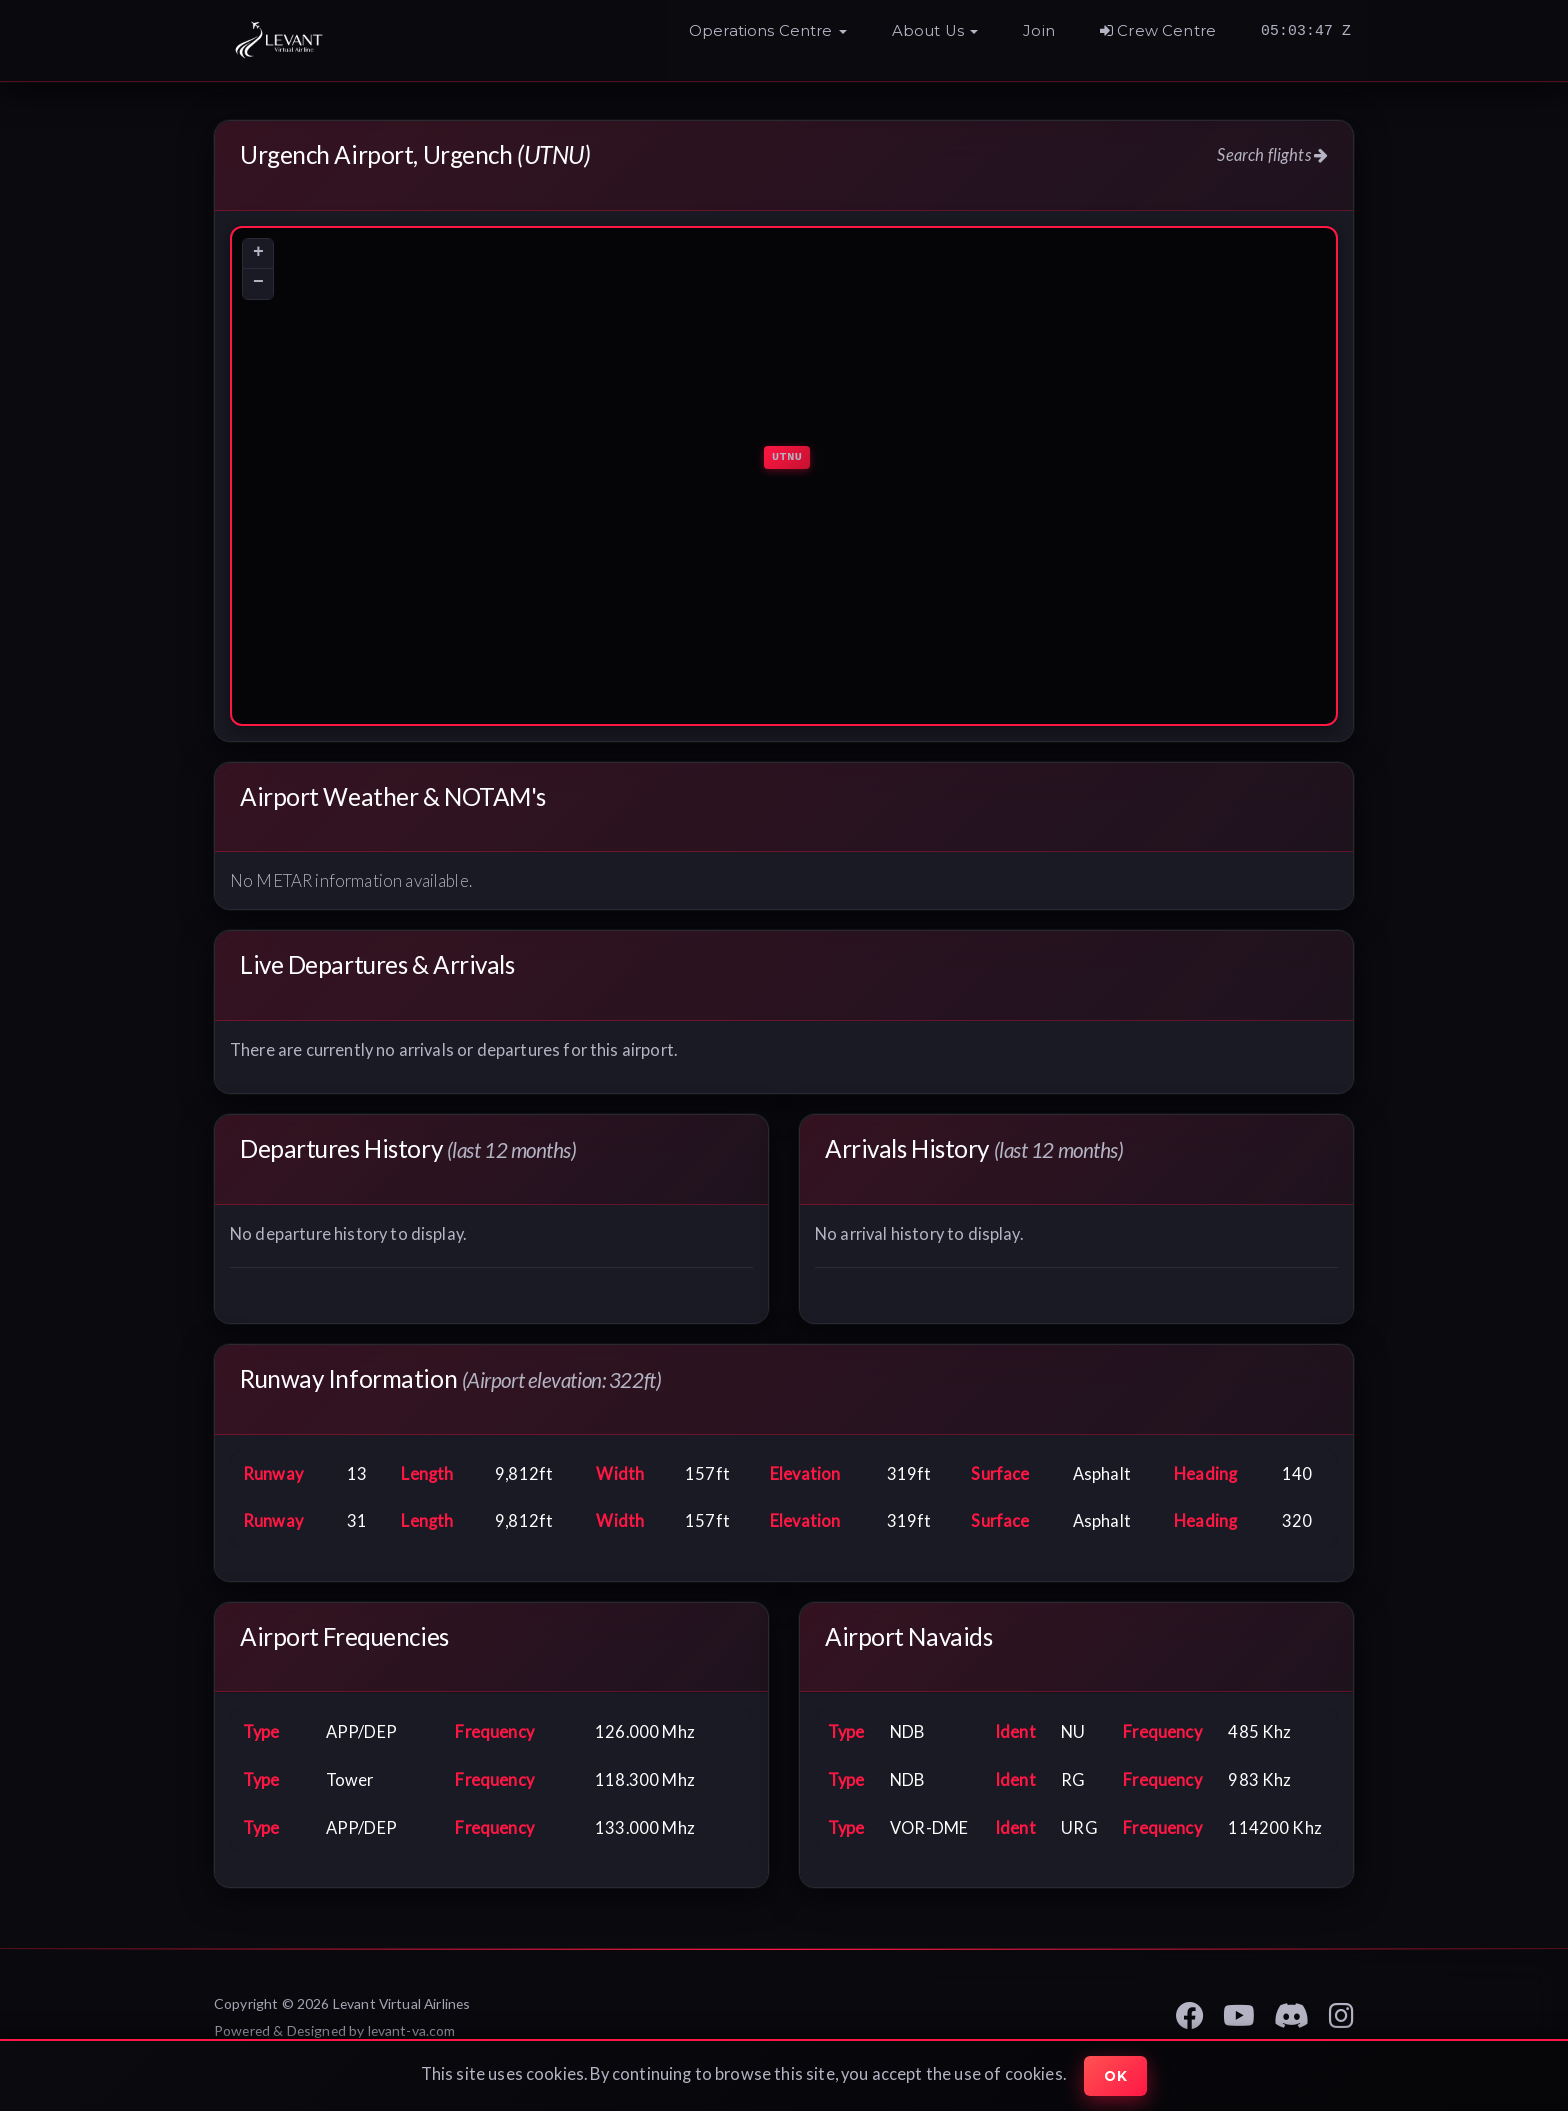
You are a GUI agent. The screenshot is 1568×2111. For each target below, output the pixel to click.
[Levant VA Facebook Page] (1190, 2013)
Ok (1115, 2076)
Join (1039, 31)
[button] (768, 36)
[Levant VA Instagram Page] (1341, 2013)
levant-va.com (412, 2031)
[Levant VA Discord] (1291, 2013)
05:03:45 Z (1306, 31)
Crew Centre (1158, 31)
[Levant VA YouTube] (1239, 2013)
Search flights (1272, 154)
